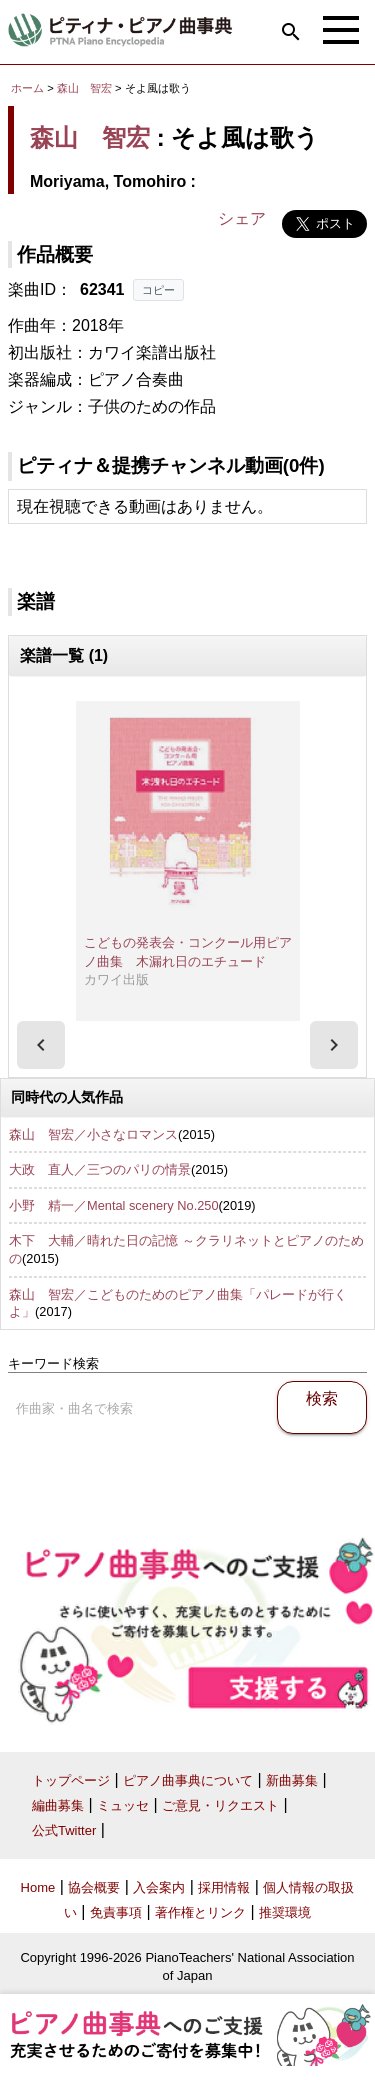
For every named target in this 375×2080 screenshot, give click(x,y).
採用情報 (224, 1887)
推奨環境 (285, 1912)
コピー (158, 290)
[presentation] (41, 1045)
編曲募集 (58, 1805)
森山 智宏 (84, 88)
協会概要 (94, 1887)
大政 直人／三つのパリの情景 (100, 1169)
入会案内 (159, 1887)
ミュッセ (123, 1805)
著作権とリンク (200, 1912)
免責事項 (116, 1912)
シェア (242, 218)
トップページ (71, 1780)
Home (38, 1887)
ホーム (27, 88)
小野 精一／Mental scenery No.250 (114, 1205)
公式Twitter (64, 1830)
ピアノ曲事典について (188, 1780)
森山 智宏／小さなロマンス (93, 1134)
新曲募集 (292, 1780)
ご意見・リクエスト (220, 1805)
